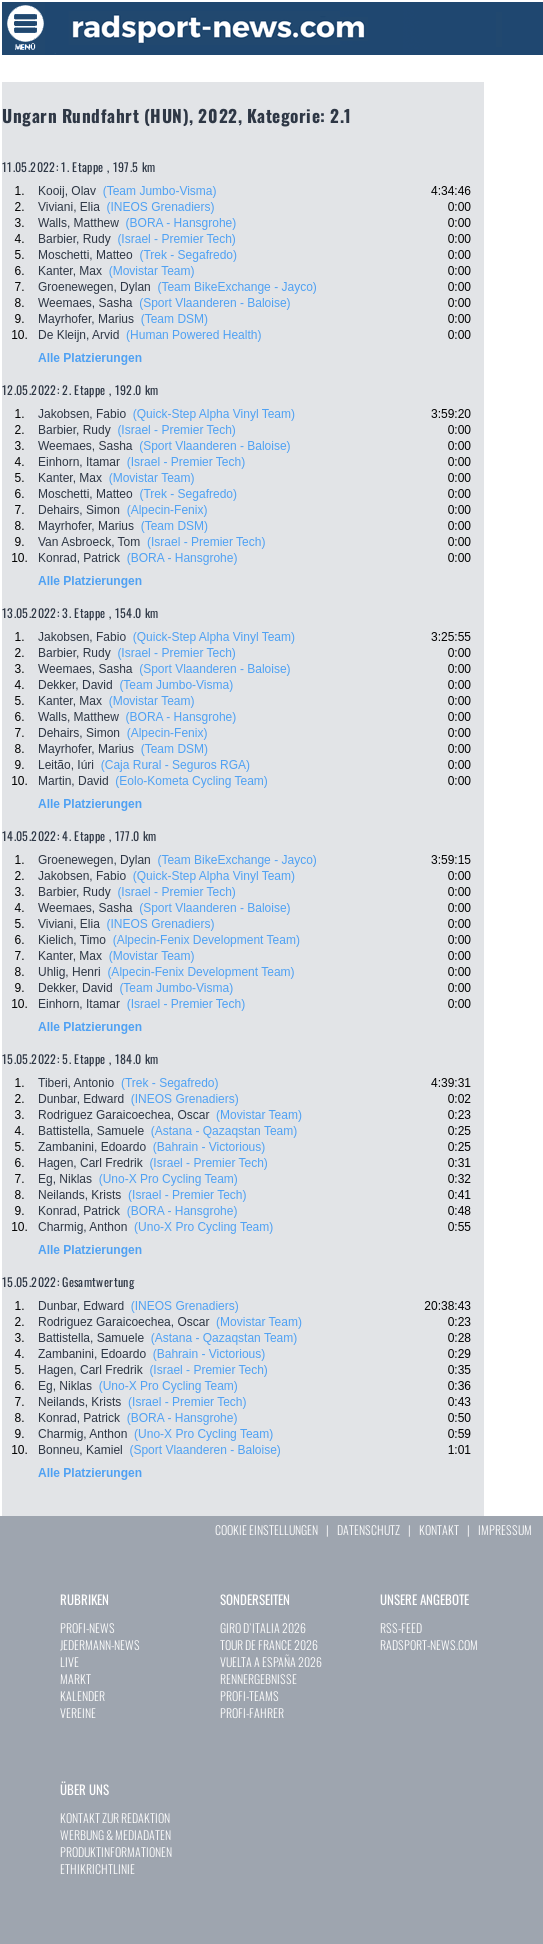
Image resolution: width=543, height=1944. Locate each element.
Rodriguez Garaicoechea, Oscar (123, 1115)
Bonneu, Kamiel (80, 1450)
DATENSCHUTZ (368, 1529)
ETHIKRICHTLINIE (97, 1868)
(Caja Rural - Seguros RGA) (175, 765)
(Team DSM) (174, 319)
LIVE (69, 1661)
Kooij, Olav (67, 191)
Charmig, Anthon (82, 1227)
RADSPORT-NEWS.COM (429, 1644)
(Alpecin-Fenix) (167, 510)
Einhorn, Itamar (79, 462)
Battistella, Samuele (91, 1131)
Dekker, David (75, 685)
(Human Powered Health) (193, 335)
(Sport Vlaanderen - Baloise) (214, 303)
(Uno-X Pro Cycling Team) (168, 1179)
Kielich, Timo (72, 940)
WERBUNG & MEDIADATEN (115, 1834)
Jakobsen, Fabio (82, 414)
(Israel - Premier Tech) (176, 239)
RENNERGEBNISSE (258, 1678)
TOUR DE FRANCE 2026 (269, 1644)
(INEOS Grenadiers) (160, 207)
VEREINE (78, 1712)
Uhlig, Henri (69, 972)
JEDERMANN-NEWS (100, 1644)
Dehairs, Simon (79, 510)
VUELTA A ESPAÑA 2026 (271, 1661)
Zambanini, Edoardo (92, 1147)
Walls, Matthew (78, 223)
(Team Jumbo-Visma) (160, 191)
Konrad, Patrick (79, 558)
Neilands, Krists (79, 1195)
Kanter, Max (70, 271)
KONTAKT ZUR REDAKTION (115, 1817)
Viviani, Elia (69, 207)
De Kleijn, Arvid (78, 335)
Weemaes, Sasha (85, 303)
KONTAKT (439, 1529)
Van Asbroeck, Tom (89, 542)
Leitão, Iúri (66, 765)
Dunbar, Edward (81, 1099)
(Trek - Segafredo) (188, 255)
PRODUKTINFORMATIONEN (116, 1851)
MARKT (75, 1678)
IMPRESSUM (505, 1529)
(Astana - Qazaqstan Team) (224, 1131)
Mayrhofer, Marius (86, 319)
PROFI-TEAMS (249, 1695)
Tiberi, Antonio (76, 1083)
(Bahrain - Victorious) (209, 1147)
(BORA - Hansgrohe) (181, 223)
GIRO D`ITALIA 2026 (263, 1627)
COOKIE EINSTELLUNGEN (266, 1529)
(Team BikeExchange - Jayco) (236, 287)
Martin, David (73, 781)
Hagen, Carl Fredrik (90, 1163)
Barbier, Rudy (74, 239)
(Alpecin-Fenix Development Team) (206, 940)
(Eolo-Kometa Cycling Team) (191, 781)
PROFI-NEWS (87, 1627)
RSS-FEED (401, 1627)
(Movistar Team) (152, 271)
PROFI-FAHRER (252, 1712)
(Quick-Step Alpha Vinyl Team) (214, 414)
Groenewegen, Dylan (94, 287)
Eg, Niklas (65, 1179)
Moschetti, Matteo (85, 255)
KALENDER (82, 1695)
